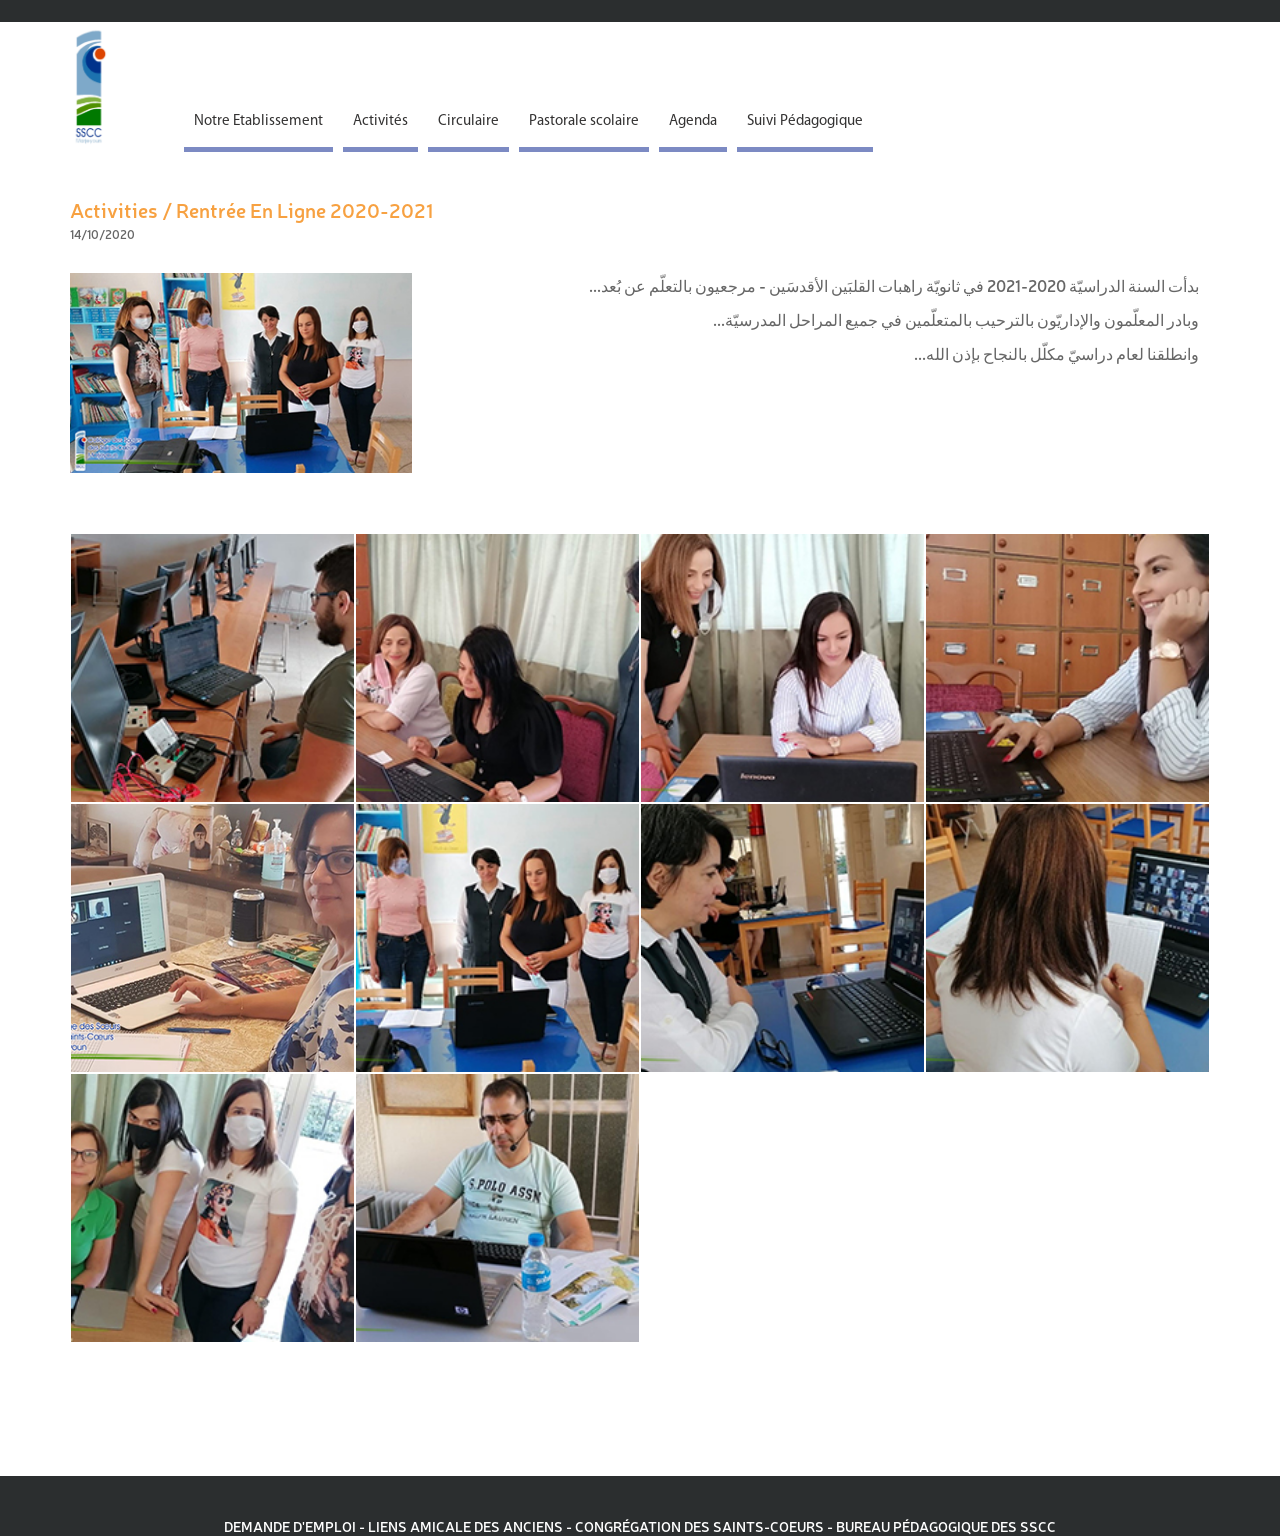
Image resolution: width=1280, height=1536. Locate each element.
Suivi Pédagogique (805, 121)
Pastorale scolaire (584, 121)
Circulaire (468, 121)
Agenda (693, 121)
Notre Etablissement (258, 121)
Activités (380, 121)
